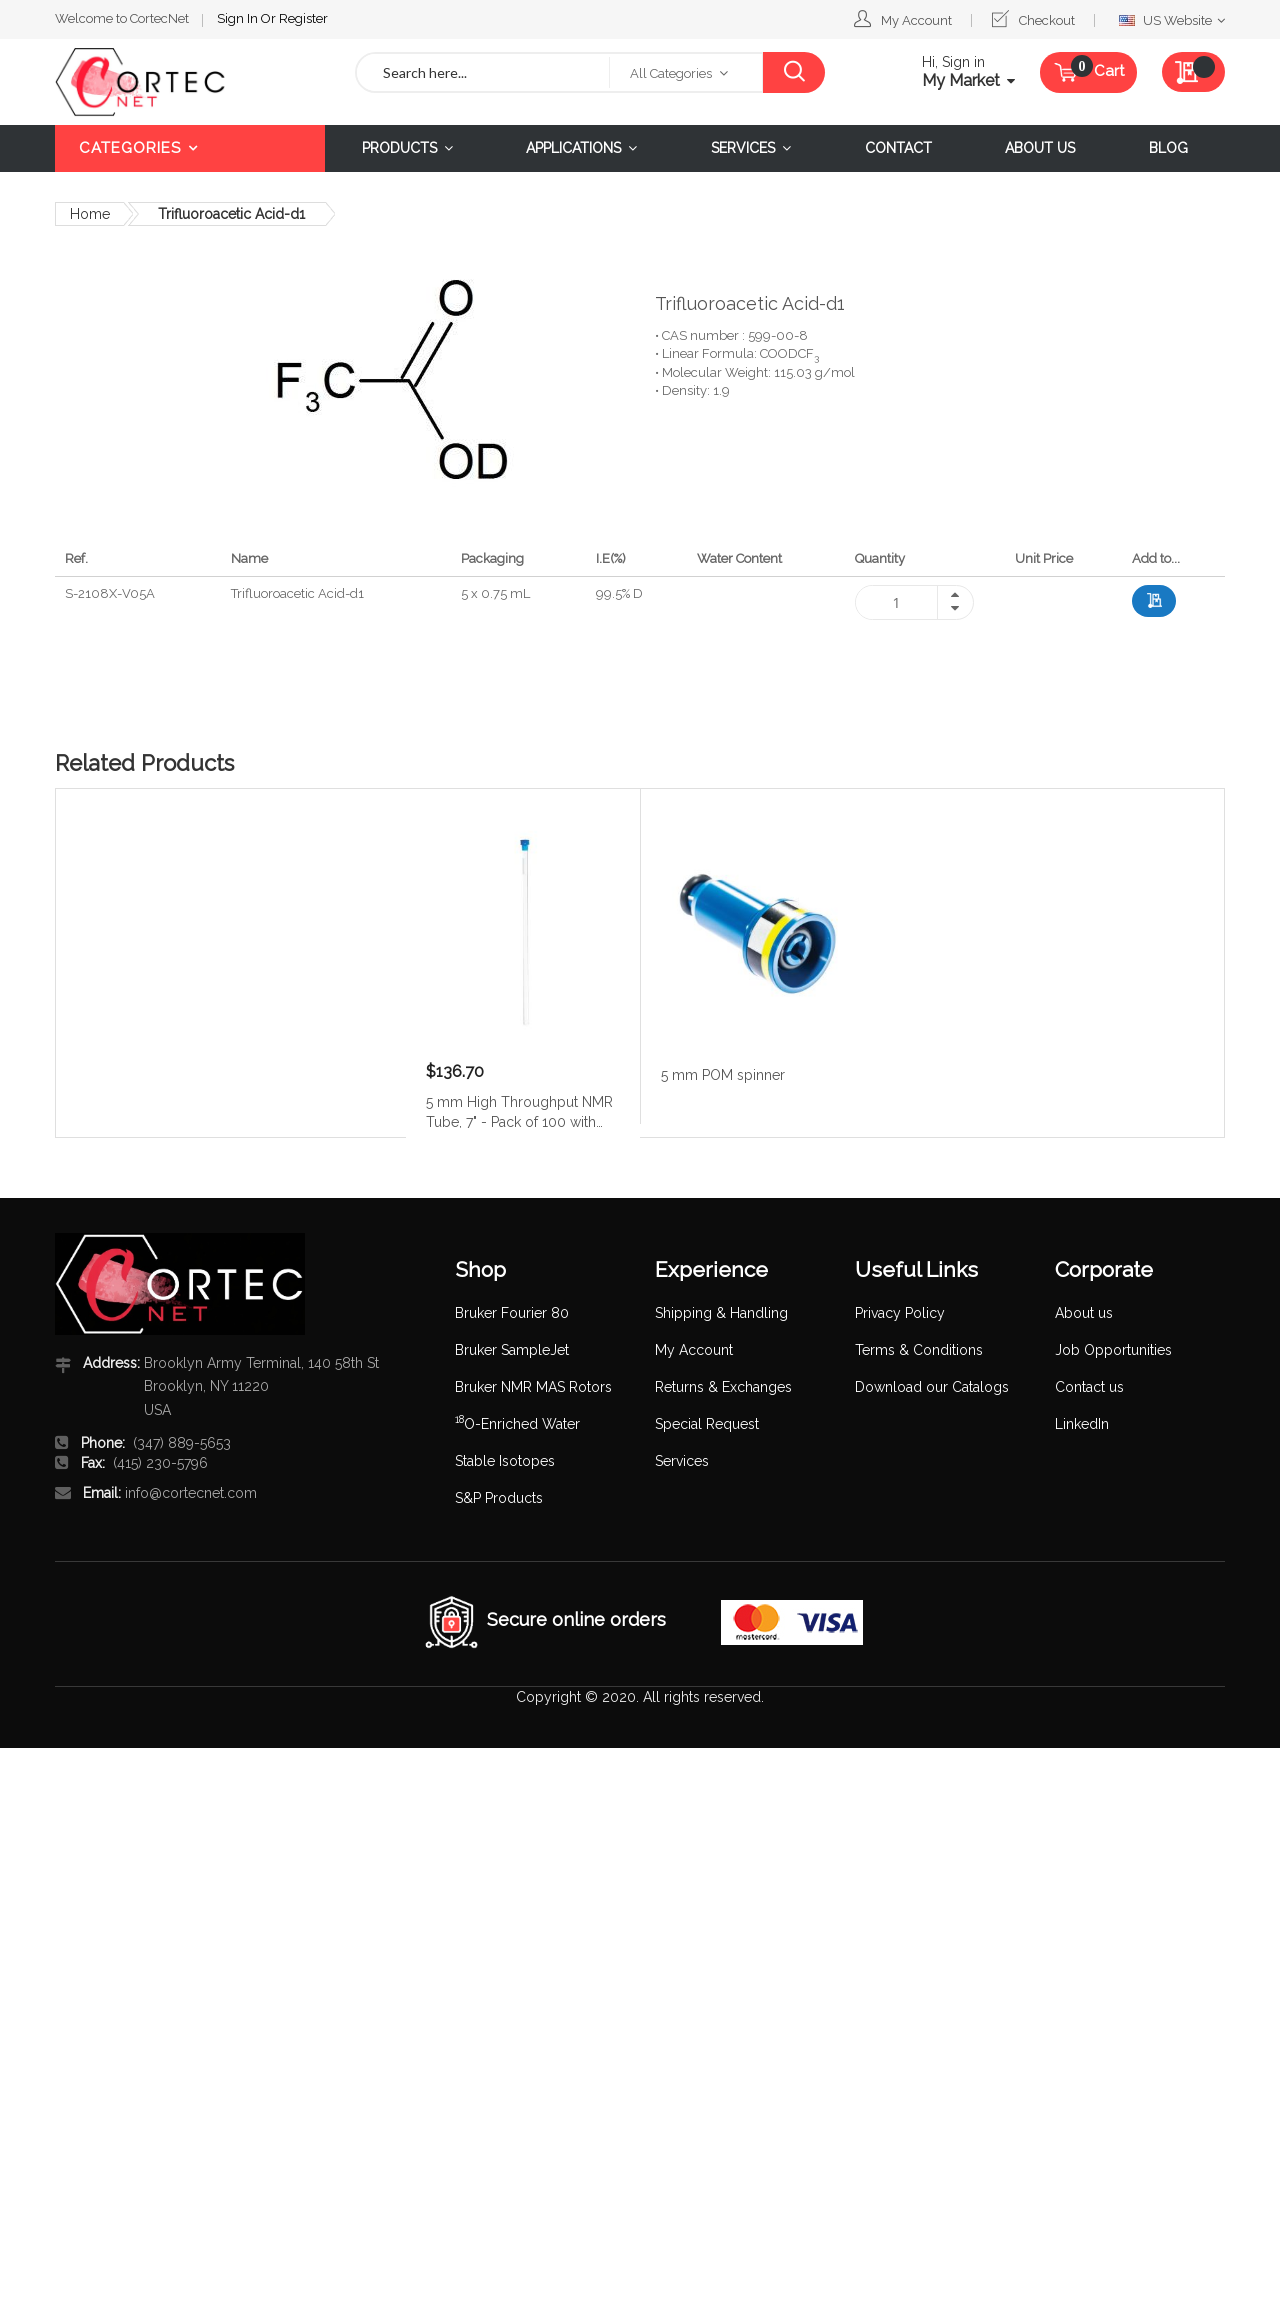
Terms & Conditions (919, 1350)
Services (682, 1461)
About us (1084, 1313)
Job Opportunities (1113, 1350)
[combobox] (483, 72)
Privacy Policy (900, 1313)
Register (303, 18)
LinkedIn (1082, 1424)
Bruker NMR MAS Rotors (533, 1387)
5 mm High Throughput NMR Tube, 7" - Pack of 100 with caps (519, 1111)
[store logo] (190, 82)
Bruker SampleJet (512, 1350)
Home (90, 214)
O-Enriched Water (517, 1424)
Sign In (239, 18)
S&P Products (499, 1498)
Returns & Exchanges (723, 1387)
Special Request (707, 1424)
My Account (916, 20)
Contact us (1089, 1387)
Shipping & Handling (721, 1313)
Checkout (1047, 20)
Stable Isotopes (505, 1461)
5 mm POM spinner (723, 1075)
